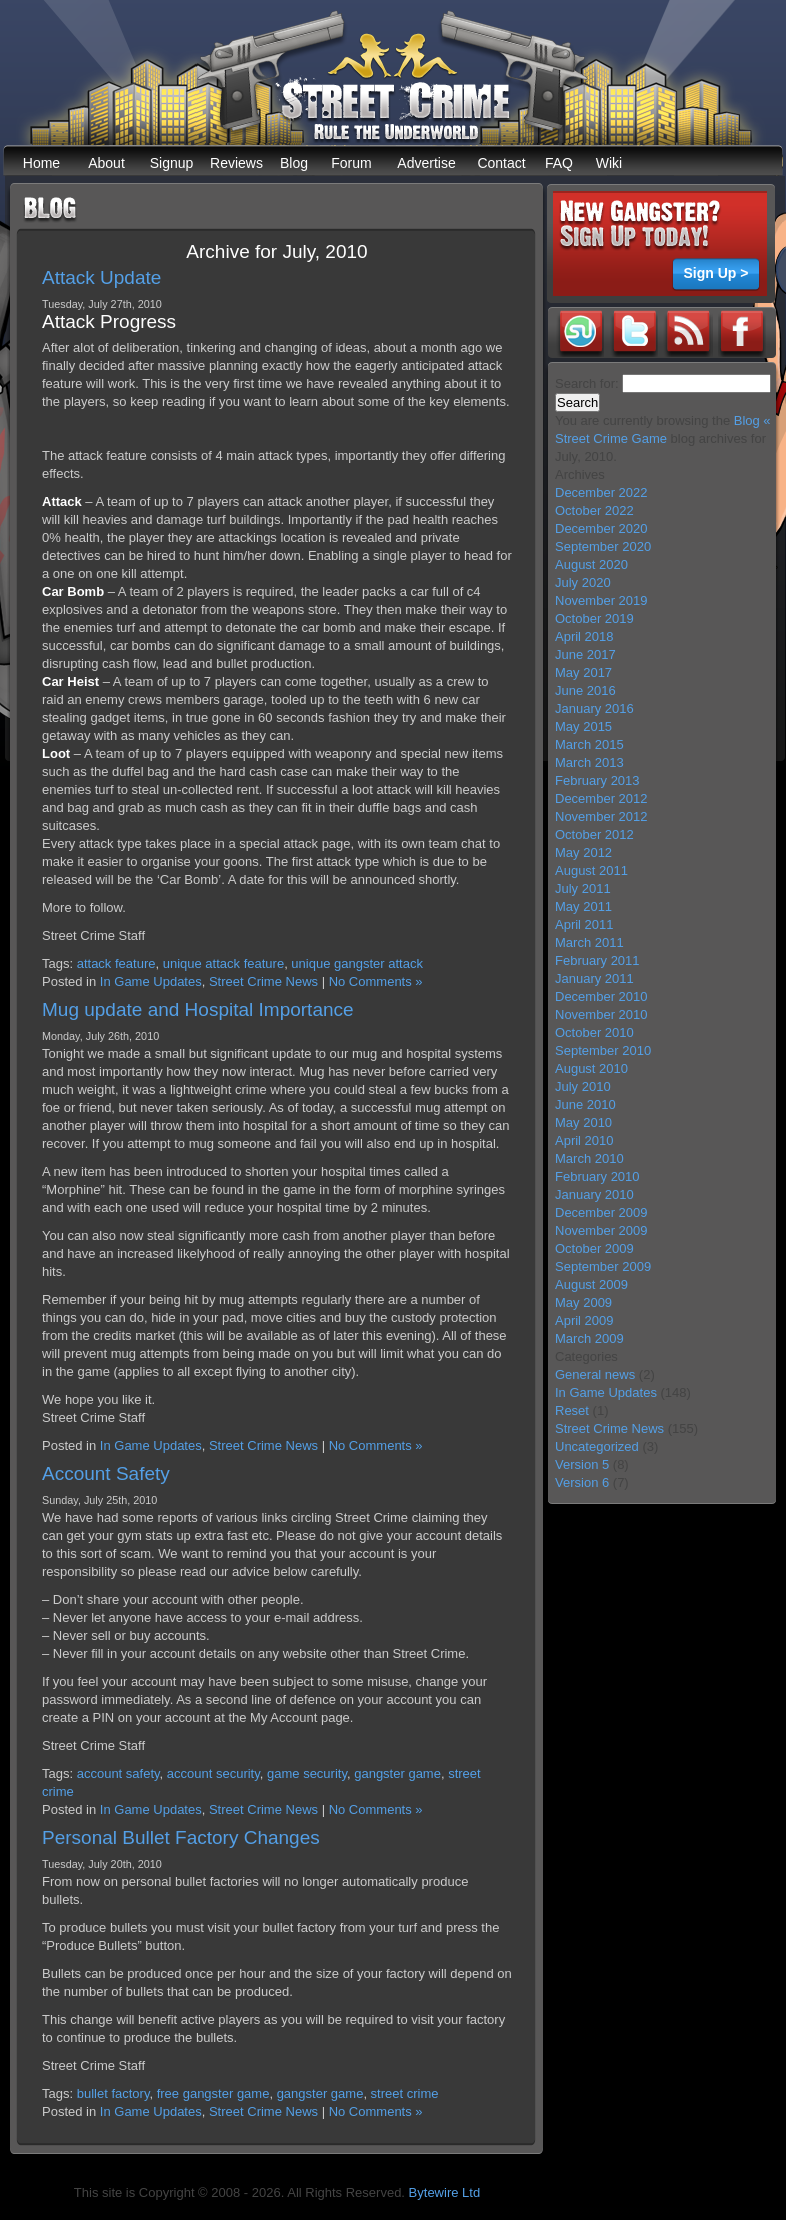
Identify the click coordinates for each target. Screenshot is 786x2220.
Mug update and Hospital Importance (198, 1009)
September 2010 (603, 1050)
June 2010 (585, 1104)
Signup (172, 163)
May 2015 (583, 726)
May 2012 (583, 852)
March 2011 (589, 942)
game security (307, 1773)
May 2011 (583, 906)
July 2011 (583, 888)
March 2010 (589, 1158)
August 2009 (591, 1284)
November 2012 (601, 816)
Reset (572, 1410)
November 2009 (601, 1230)
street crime (405, 2093)
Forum (351, 163)
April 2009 (584, 1320)
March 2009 (589, 1338)
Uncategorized (597, 1446)
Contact (501, 163)
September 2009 (603, 1266)
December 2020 (601, 528)
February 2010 (597, 1176)
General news (595, 1374)
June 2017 (585, 654)
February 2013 (597, 780)
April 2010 (584, 1140)
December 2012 (601, 798)
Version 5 (582, 1464)
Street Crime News (263, 981)
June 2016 (585, 690)
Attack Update (101, 277)
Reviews (236, 163)
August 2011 (591, 870)
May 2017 (583, 672)
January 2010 (594, 1194)
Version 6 (582, 1482)
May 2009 (583, 1302)
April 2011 (584, 924)
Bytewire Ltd (445, 2192)
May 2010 (583, 1122)
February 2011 (597, 960)
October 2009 (594, 1248)
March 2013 (589, 762)
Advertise (426, 163)
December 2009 (601, 1212)
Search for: (587, 383)
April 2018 (584, 636)
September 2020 (603, 546)
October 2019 (594, 618)
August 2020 (591, 564)
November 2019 (601, 600)
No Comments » (376, 981)
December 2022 (601, 492)
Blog (294, 163)
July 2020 (583, 582)
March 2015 (589, 744)
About (106, 163)
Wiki (609, 163)
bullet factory (113, 2093)
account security (213, 1773)
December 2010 (601, 996)
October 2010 (594, 1032)
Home (41, 163)
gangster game (397, 1773)
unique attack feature (223, 963)
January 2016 (594, 708)
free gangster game (213, 2093)
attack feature (116, 963)
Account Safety (106, 1473)
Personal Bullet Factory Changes (181, 1837)
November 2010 (601, 1014)
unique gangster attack (357, 963)
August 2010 (591, 1068)
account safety (118, 1773)
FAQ (559, 163)
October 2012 (594, 834)
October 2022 (594, 510)
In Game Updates (151, 981)
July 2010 (583, 1086)
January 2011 (594, 978)
